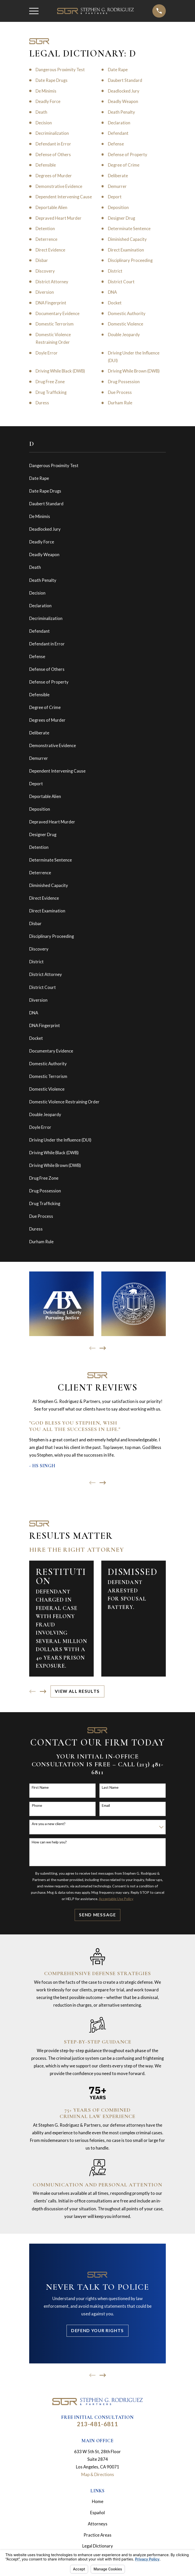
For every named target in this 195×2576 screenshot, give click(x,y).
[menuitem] (97, 465)
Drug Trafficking (51, 392)
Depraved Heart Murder (59, 218)
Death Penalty (121, 112)
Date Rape (118, 69)
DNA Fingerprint (51, 302)
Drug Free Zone (50, 381)
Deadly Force (48, 101)
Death (41, 112)
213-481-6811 (97, 2423)
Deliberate (118, 175)
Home (97, 2501)
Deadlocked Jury (123, 91)
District (115, 271)
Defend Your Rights (97, 2330)
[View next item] (103, 1348)
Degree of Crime (123, 165)
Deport (115, 196)
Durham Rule (120, 402)
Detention (45, 228)
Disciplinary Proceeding (130, 260)
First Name (40, 1787)
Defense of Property (127, 154)
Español (97, 2512)
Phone (37, 1805)
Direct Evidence (50, 250)
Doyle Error (47, 353)
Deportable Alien (51, 207)
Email (106, 1805)
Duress (42, 402)
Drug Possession (124, 381)
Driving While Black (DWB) (60, 371)
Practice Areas (97, 2535)
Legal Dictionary (97, 2546)
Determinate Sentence (129, 228)
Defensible (46, 165)
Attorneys (97, 2523)
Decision (44, 122)
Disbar (42, 260)
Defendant (118, 133)
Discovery (45, 271)
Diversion (45, 292)
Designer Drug (121, 218)
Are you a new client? (49, 1824)
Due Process (120, 392)
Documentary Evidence (57, 313)
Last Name (110, 1787)
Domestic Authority (126, 313)
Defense (116, 143)
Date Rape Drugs (52, 80)
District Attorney (52, 281)
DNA (112, 292)
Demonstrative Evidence (59, 186)
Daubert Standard (125, 80)
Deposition (118, 207)
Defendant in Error (53, 143)
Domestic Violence (125, 324)
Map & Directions (97, 2474)
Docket (115, 302)
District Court (121, 281)
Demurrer (117, 186)
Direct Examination (126, 250)
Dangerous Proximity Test (60, 69)
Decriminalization (52, 133)
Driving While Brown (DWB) (134, 371)
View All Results (77, 1691)
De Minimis (46, 91)
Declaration (119, 122)
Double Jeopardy (124, 334)
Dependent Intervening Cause (64, 196)
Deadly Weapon (123, 101)
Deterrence (46, 239)
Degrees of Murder (54, 175)
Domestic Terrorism (55, 324)
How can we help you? (49, 1842)
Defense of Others (53, 154)
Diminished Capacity (127, 239)
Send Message (97, 1914)
